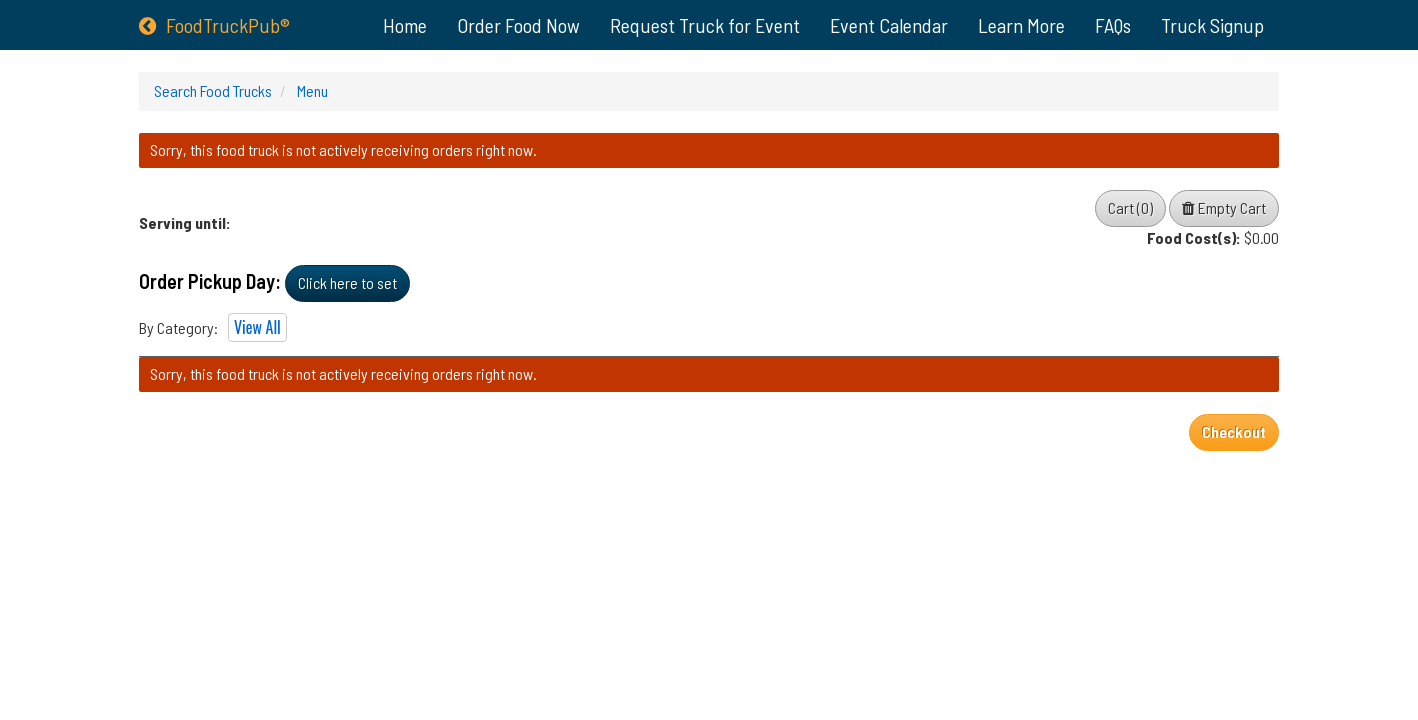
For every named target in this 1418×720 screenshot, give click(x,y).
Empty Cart (1224, 207)
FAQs (1113, 25)
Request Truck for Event (705, 25)
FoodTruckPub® (214, 25)
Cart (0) (1130, 207)
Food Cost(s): (1194, 237)
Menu (311, 90)
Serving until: (185, 222)
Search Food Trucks (213, 90)
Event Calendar (889, 25)
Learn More (1021, 25)
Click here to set (347, 282)
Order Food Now (518, 25)
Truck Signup (1212, 25)
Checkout (1234, 431)
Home (405, 25)
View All (257, 327)
